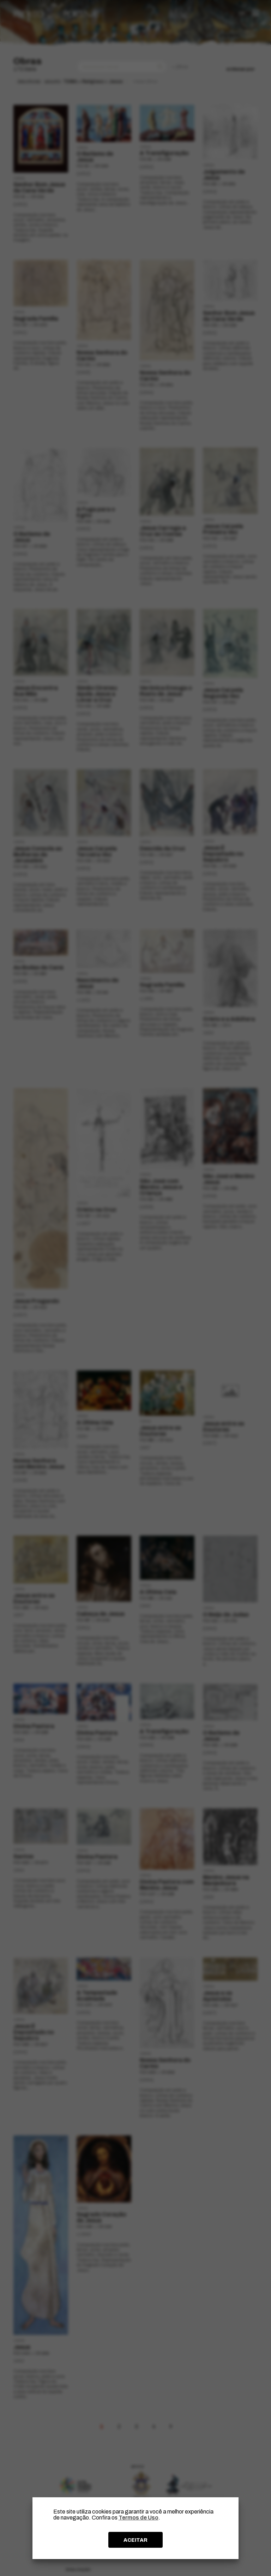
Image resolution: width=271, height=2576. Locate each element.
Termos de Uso (138, 2518)
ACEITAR (135, 2540)
